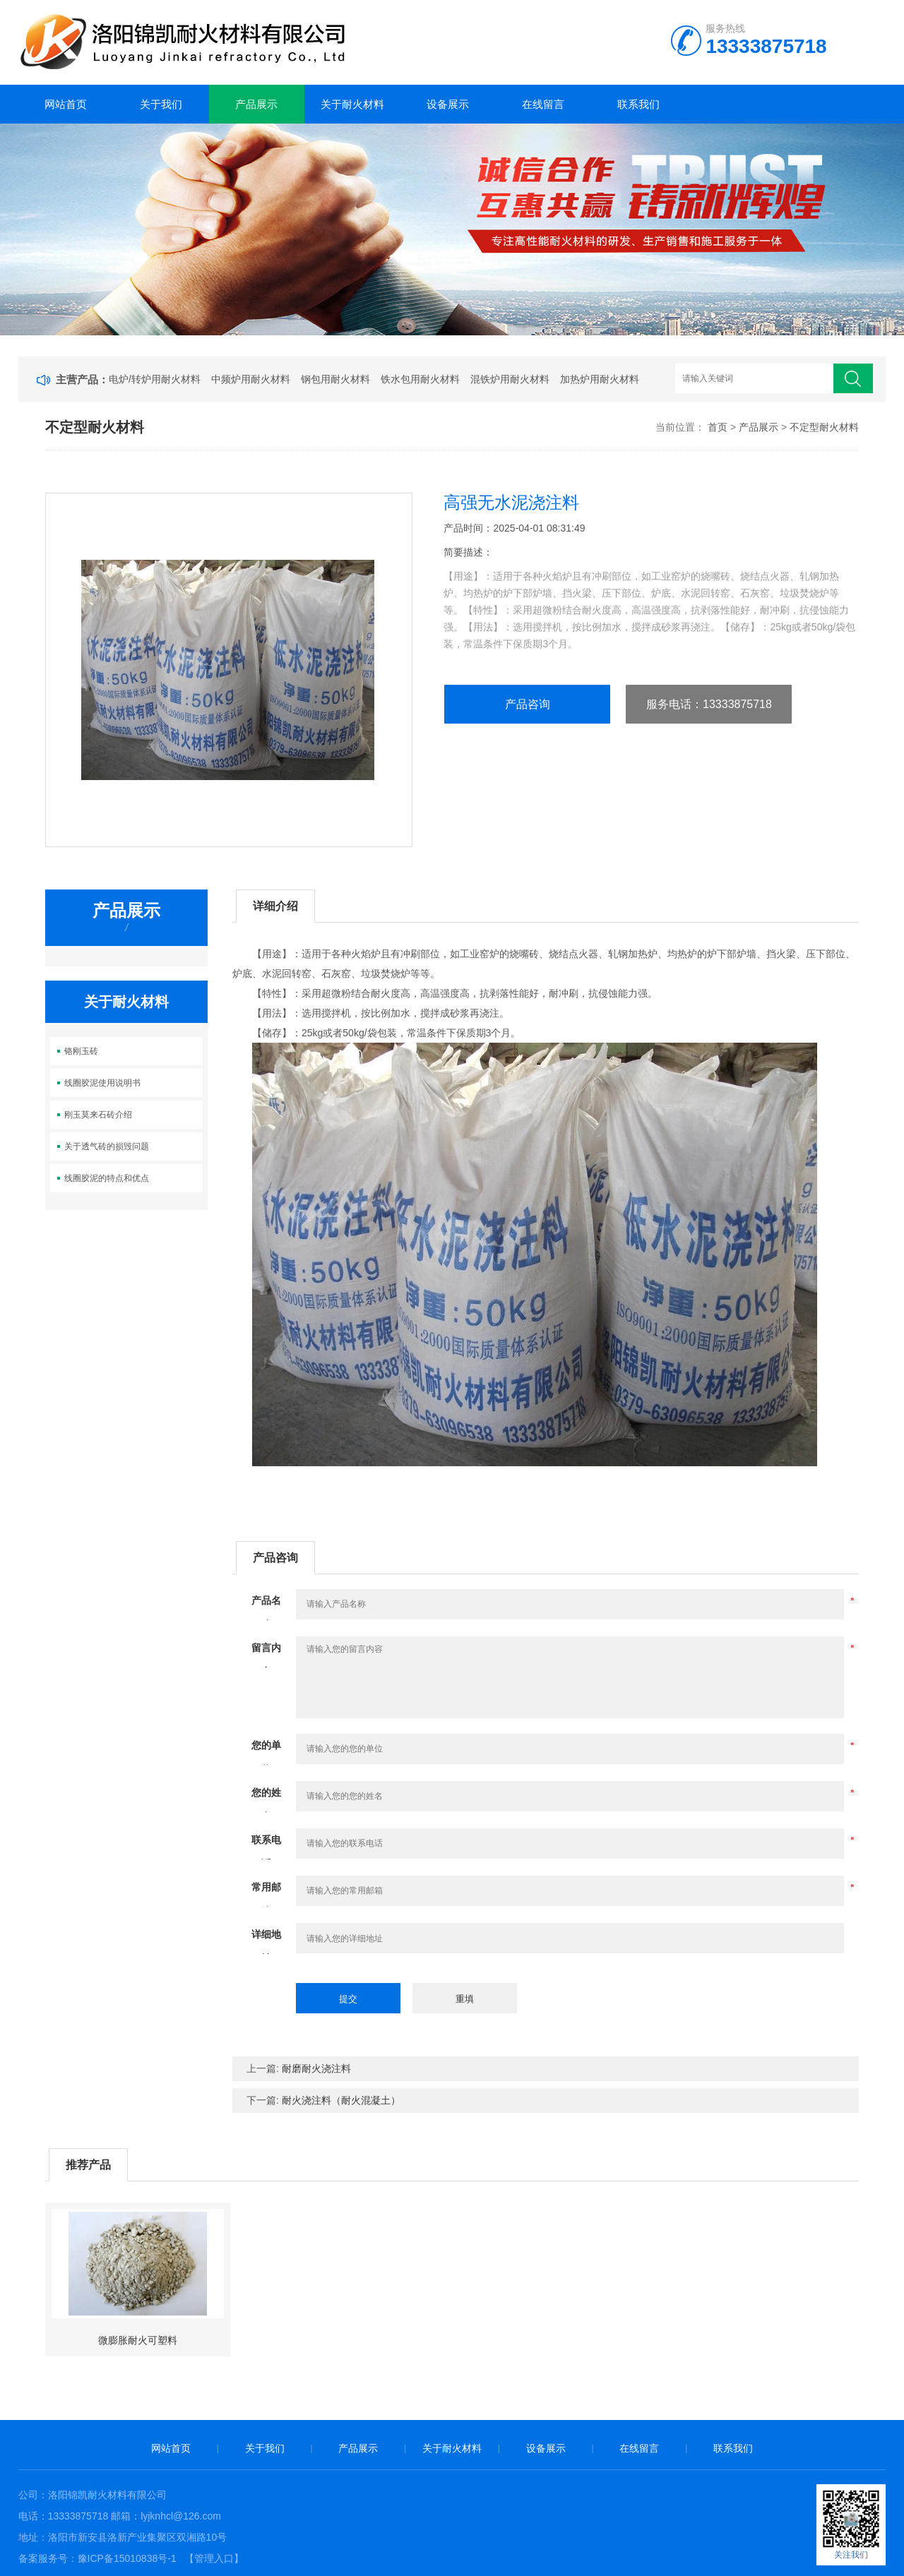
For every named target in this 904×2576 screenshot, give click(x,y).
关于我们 (161, 104)
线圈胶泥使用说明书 (102, 1083)
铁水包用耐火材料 (420, 379)
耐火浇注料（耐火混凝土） (341, 2100)
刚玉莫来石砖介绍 (98, 1115)
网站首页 (65, 104)
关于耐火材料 (352, 104)
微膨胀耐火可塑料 (137, 2340)
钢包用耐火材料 (335, 379)
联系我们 (638, 104)
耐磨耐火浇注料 (316, 2068)
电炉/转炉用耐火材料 (155, 379)
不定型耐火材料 (824, 427)
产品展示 (256, 104)
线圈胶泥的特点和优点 (106, 1178)
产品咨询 (527, 704)
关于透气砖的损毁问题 (106, 1146)
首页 (717, 427)
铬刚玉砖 (81, 1051)
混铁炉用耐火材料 (509, 379)
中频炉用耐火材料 (250, 379)
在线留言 (543, 104)
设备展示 (448, 104)
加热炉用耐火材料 (599, 379)
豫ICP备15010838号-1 (127, 2558)
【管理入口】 (214, 2558)
